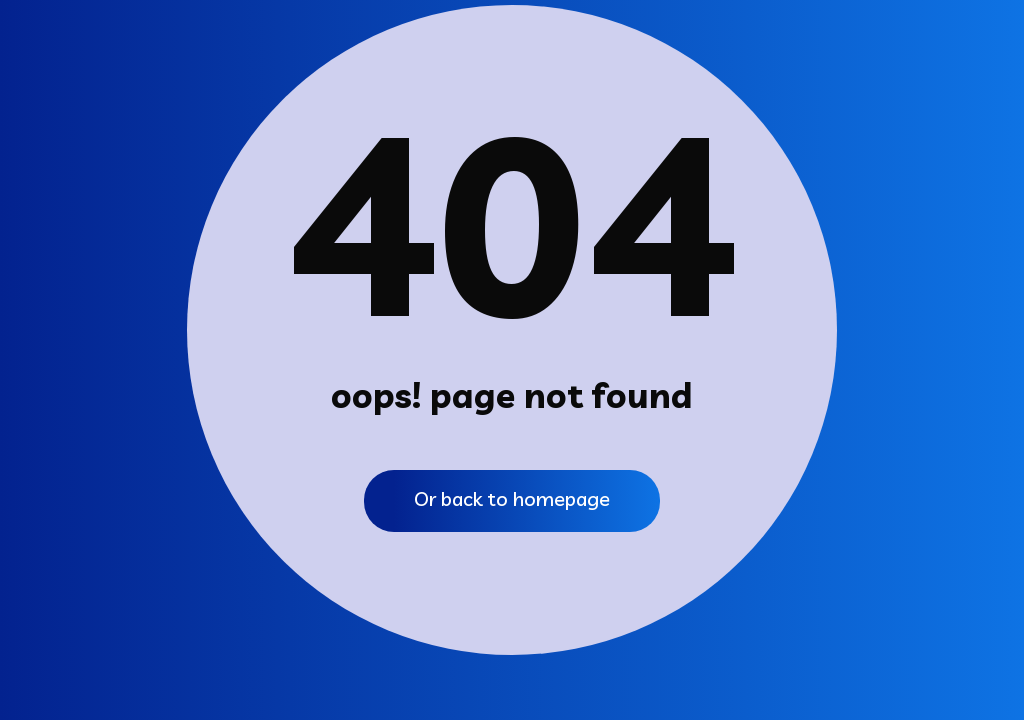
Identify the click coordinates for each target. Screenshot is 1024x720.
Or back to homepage (512, 498)
